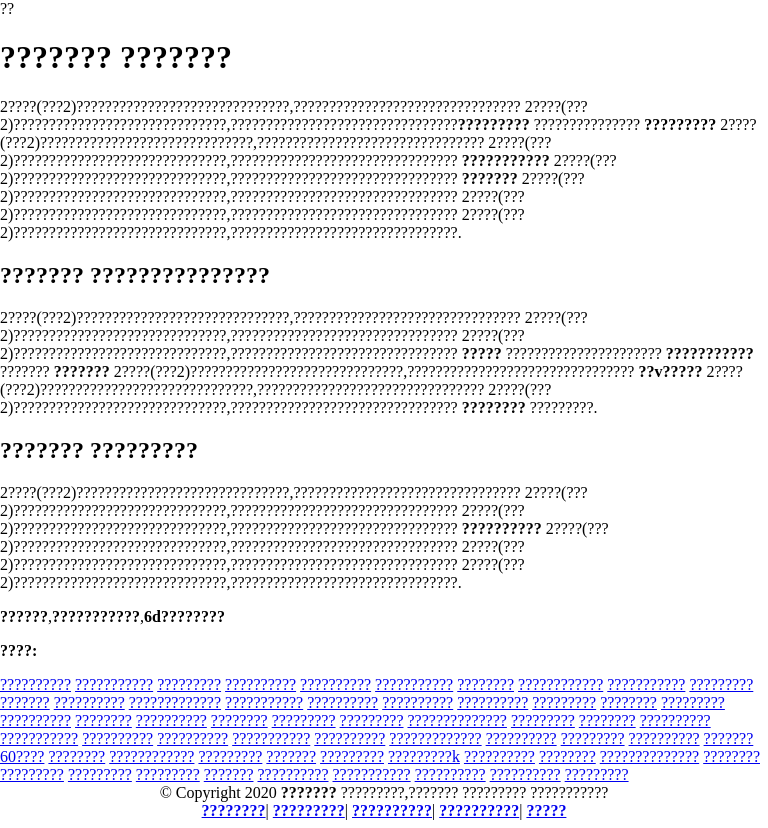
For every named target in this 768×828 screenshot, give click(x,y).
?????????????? (457, 720)
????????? (189, 684)
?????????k (424, 756)
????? (546, 810)
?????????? (35, 684)
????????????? (175, 702)
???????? (485, 684)
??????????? (114, 684)
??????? (25, 702)
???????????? (560, 684)
